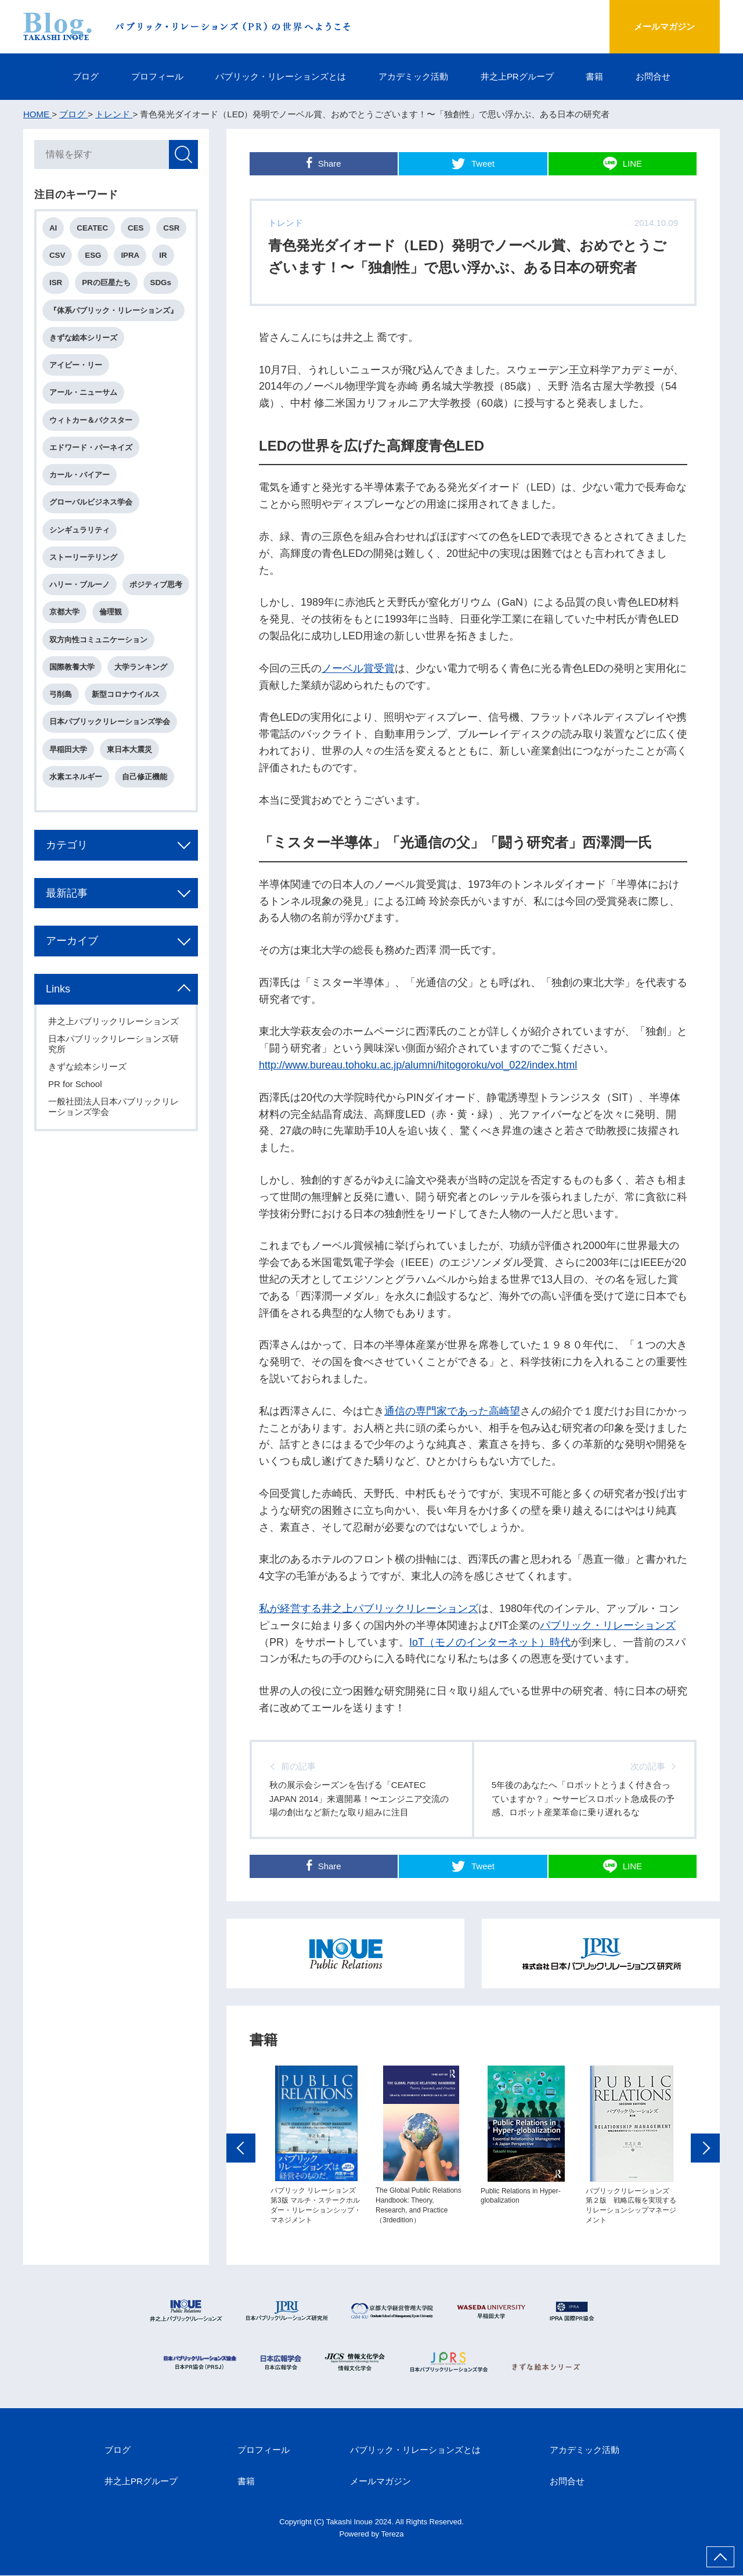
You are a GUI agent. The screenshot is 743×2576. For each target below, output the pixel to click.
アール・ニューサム (84, 393)
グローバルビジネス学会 (91, 503)
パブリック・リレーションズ (608, 1625)
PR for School (76, 1113)
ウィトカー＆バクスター (91, 420)
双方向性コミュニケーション (99, 668)
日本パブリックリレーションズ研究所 (114, 1073)
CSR (172, 228)
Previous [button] (240, 2179)
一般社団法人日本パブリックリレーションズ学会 (114, 1135)
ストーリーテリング (84, 558)
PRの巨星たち (106, 283)
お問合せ (653, 76)
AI (53, 228)
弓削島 (61, 722)
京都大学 (137, 613)
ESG (93, 255)
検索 (182, 155)
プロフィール (157, 76)
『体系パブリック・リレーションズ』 (114, 311)
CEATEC (93, 228)
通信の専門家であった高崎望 (452, 1411)
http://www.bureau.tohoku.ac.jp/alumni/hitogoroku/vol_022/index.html (418, 1065)
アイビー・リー (76, 365)
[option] (316, 2177)
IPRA (131, 255)
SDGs (161, 283)
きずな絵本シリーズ (84, 338)
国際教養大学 (72, 695)
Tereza (392, 2534)
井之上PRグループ (517, 76)
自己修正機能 (145, 805)
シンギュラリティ (80, 530)
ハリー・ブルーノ (80, 585)
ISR (56, 283)
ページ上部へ (720, 2556)
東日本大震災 (130, 777)
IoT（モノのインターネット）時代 (490, 1642)
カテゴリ (67, 873)
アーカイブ (72, 970)
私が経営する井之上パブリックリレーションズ (368, 1608)
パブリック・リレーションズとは (280, 76)
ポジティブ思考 (76, 613)
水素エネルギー (76, 805)
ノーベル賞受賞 (358, 668)
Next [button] (705, 2179)
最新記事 (67, 921)
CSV (58, 255)
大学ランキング (141, 695)
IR (163, 255)
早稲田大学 (69, 777)
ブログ (85, 76)
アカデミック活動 (413, 76)
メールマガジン (663, 26)
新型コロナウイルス (126, 722)
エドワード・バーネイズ (91, 448)
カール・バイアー (80, 476)
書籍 (595, 76)
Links (58, 1018)
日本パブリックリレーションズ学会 (110, 750)
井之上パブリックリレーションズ (114, 1050)
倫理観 (61, 640)
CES (136, 228)
